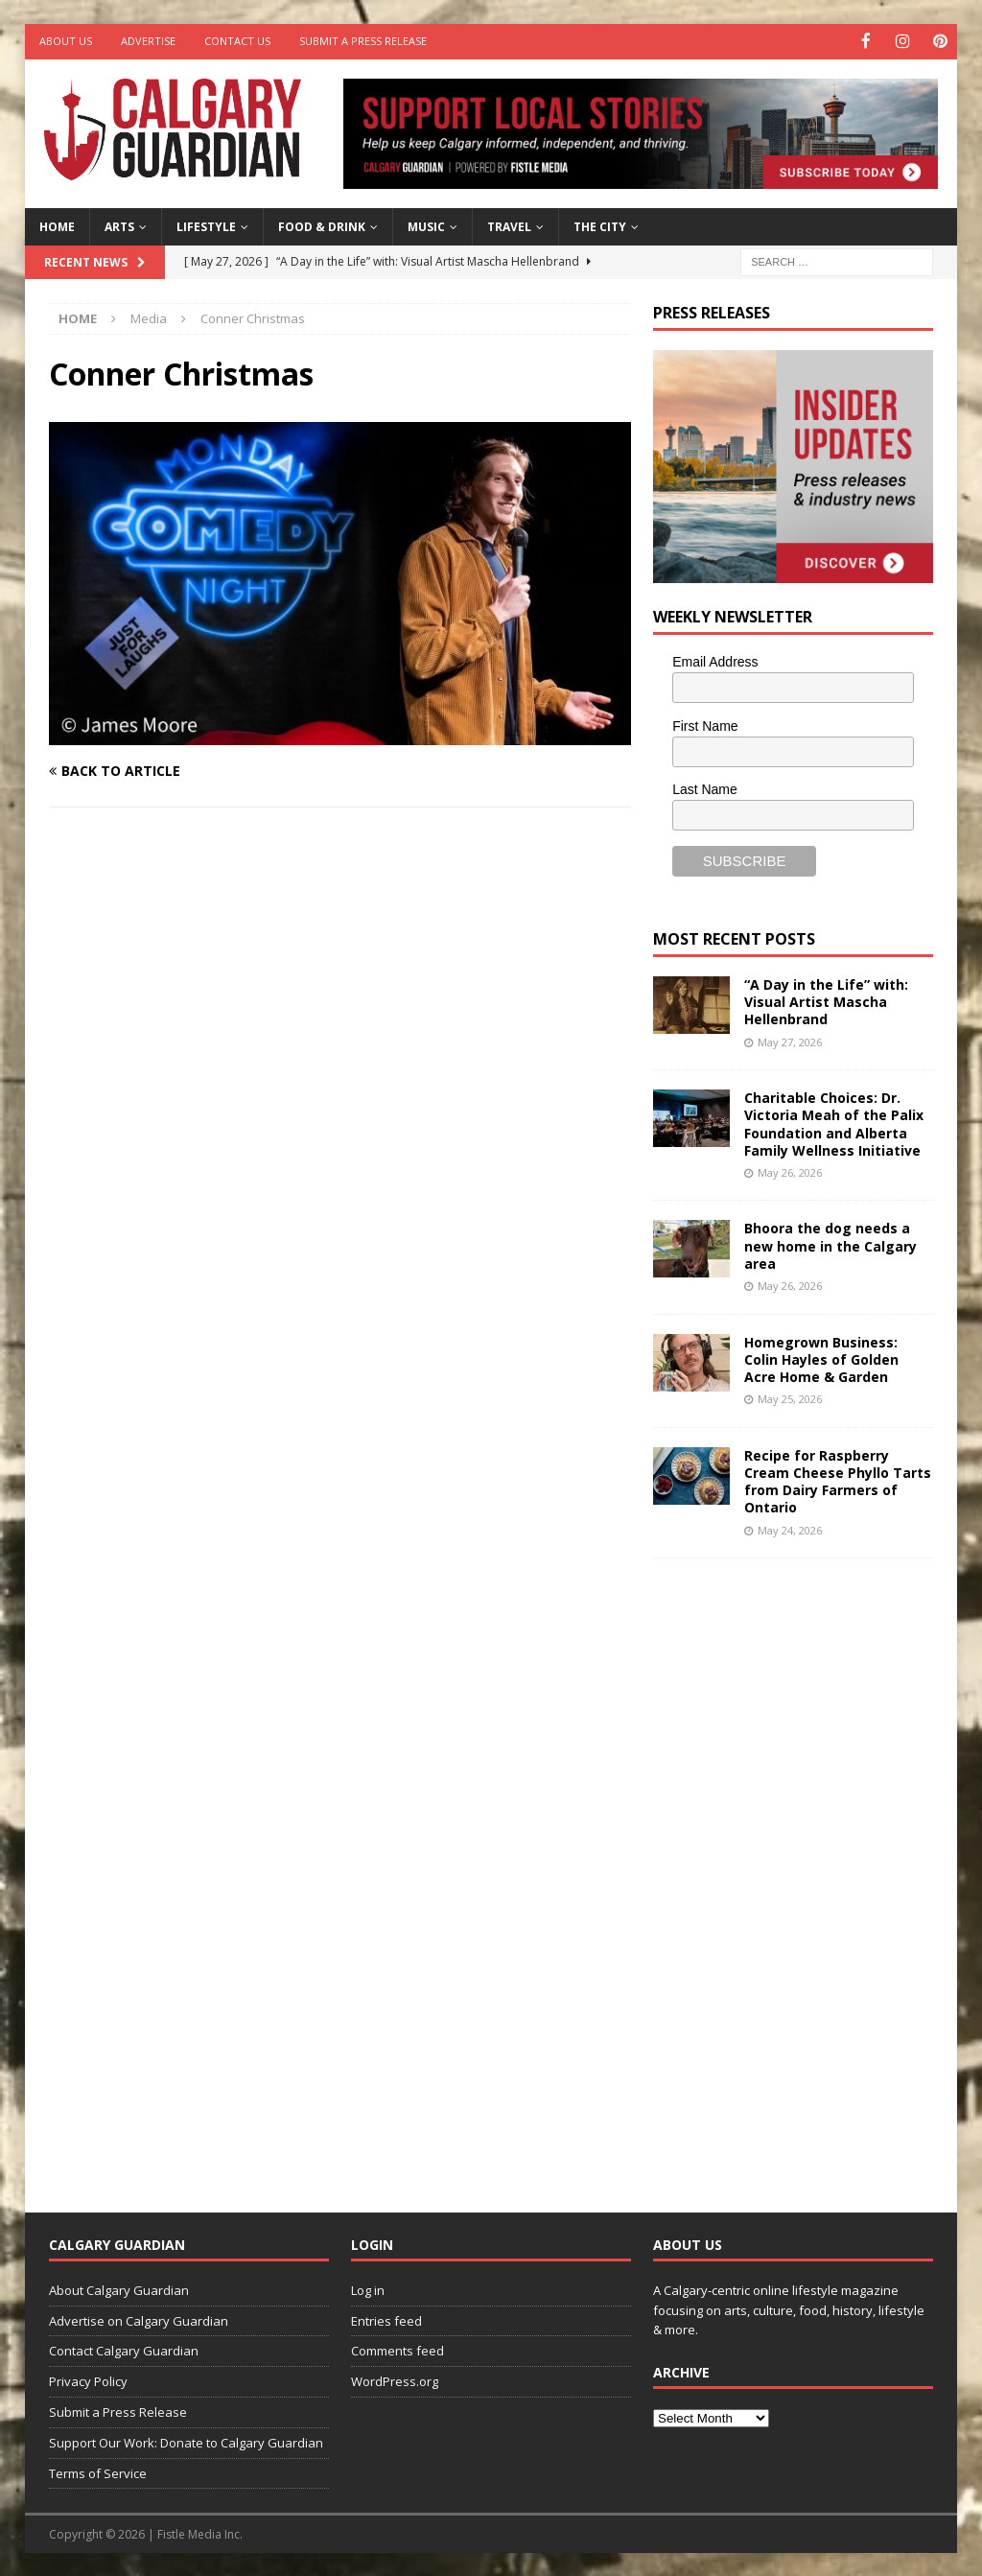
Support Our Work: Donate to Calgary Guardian (186, 2440)
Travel (509, 225)
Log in (368, 2288)
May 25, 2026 (790, 1398)
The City (599, 225)
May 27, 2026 (790, 1040)
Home (57, 225)
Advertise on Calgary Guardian (138, 2319)
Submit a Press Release (363, 41)
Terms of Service (98, 2471)
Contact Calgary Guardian (124, 2349)
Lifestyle (206, 225)
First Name (704, 724)
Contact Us (237, 41)
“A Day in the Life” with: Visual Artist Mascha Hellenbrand (826, 999)
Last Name (704, 788)
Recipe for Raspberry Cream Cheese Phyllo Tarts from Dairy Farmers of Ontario (837, 1479)
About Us (65, 41)
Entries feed (386, 2319)
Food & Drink (321, 225)
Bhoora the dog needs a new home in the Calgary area (830, 1244)
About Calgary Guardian (119, 2288)
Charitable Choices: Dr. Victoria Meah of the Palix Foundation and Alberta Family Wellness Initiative (834, 1123)
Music (426, 225)
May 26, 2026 (790, 1170)
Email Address (715, 659)
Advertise (148, 41)
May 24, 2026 (790, 1528)
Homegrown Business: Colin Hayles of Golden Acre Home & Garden (821, 1357)
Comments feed (397, 2349)
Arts (119, 225)
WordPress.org (394, 2380)
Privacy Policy (88, 2380)
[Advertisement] (797, 1869)
